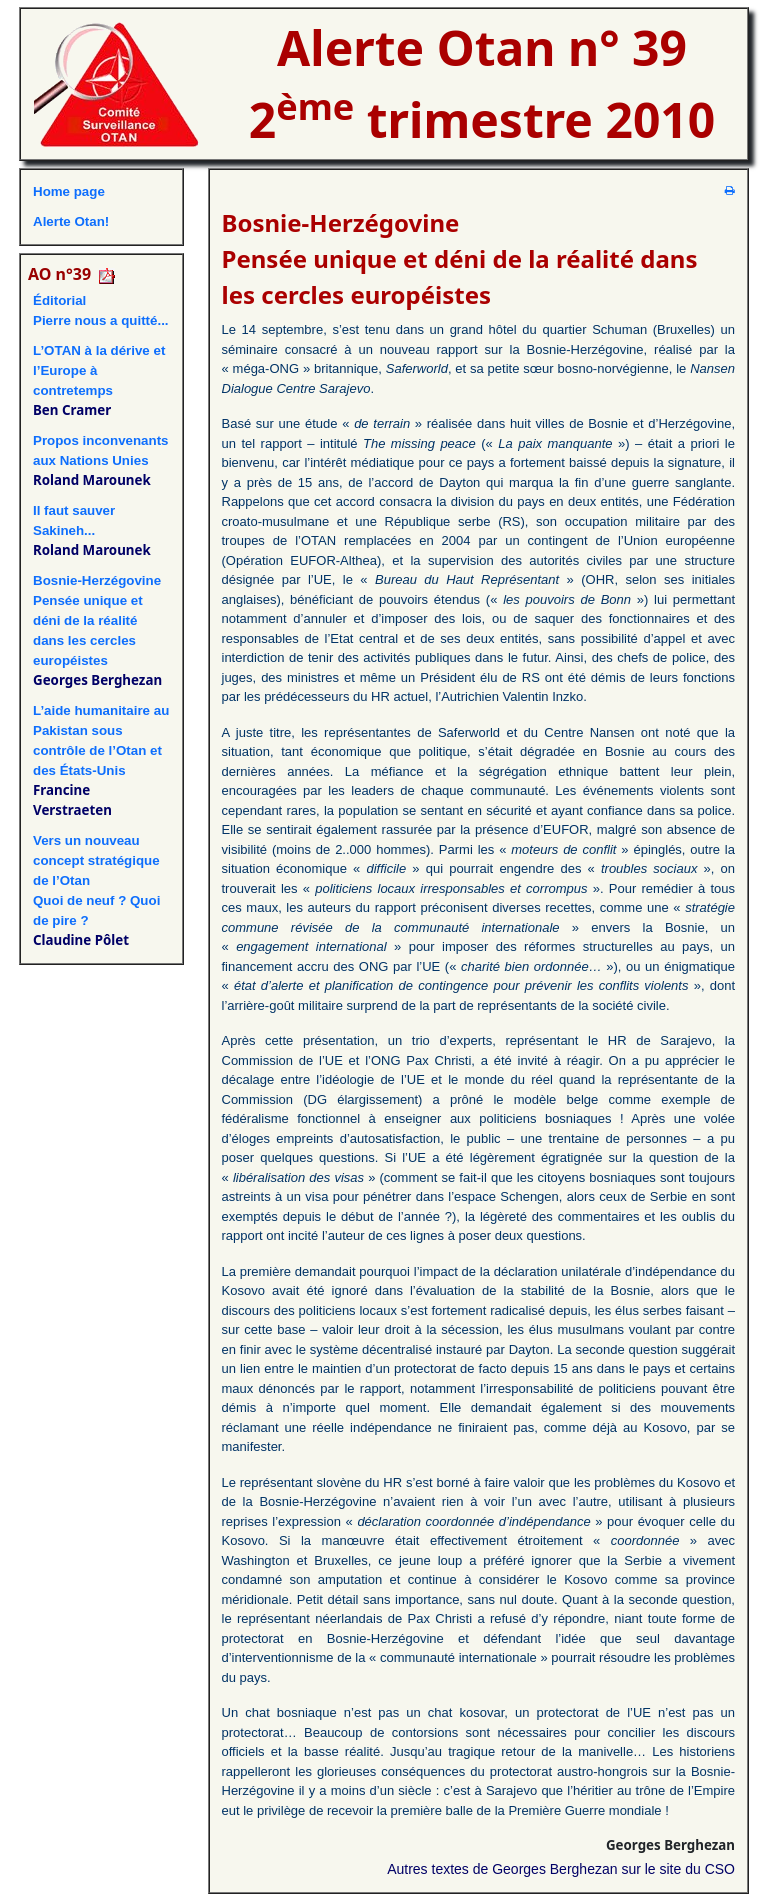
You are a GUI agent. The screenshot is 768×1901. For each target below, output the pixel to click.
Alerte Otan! (71, 221)
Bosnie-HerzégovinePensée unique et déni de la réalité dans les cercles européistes (97, 620)
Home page (69, 191)
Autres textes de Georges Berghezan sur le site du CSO (561, 1869)
